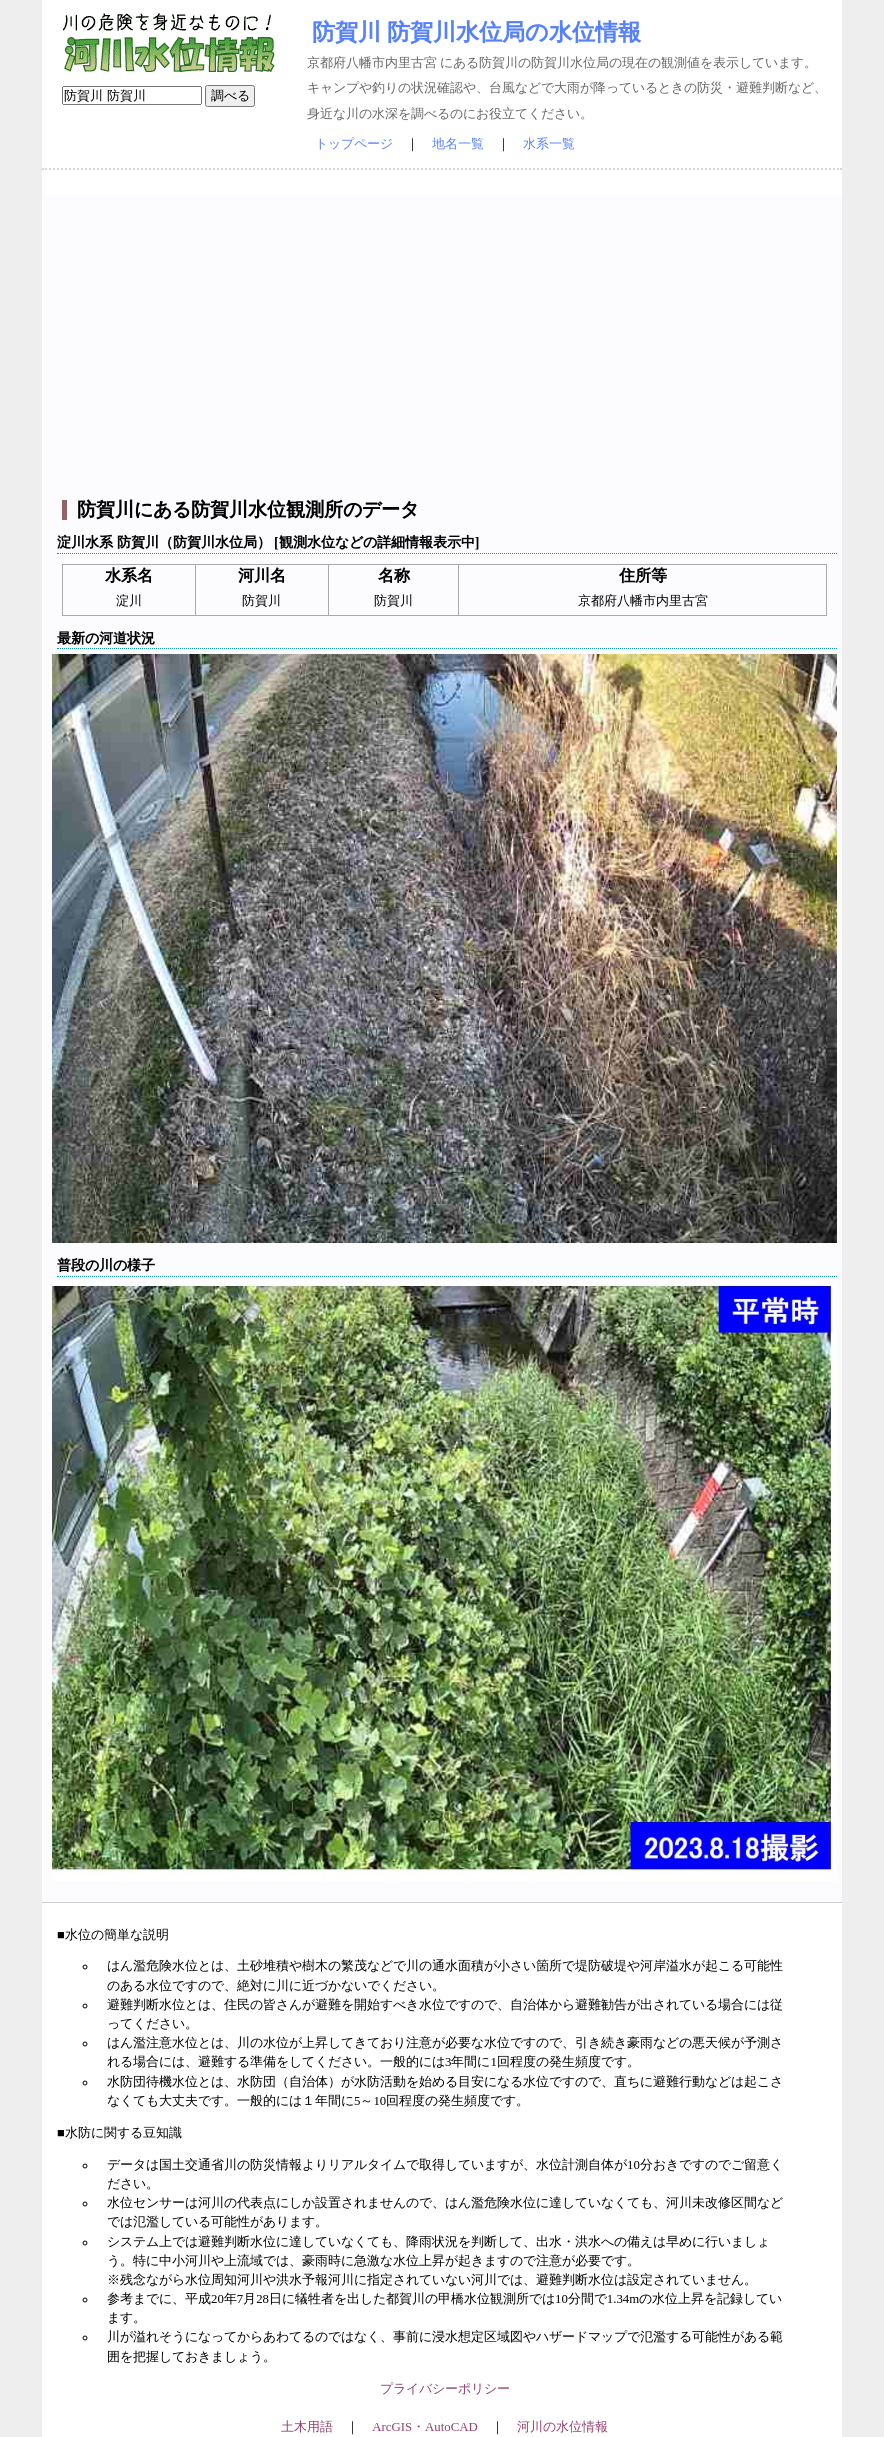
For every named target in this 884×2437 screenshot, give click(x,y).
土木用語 (307, 2427)
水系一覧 (549, 144)
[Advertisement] (444, 335)
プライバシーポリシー (445, 2389)
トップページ (354, 144)
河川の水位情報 (562, 2427)
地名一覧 (458, 144)
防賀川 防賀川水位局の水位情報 (476, 32)
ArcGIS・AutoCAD (424, 2427)
